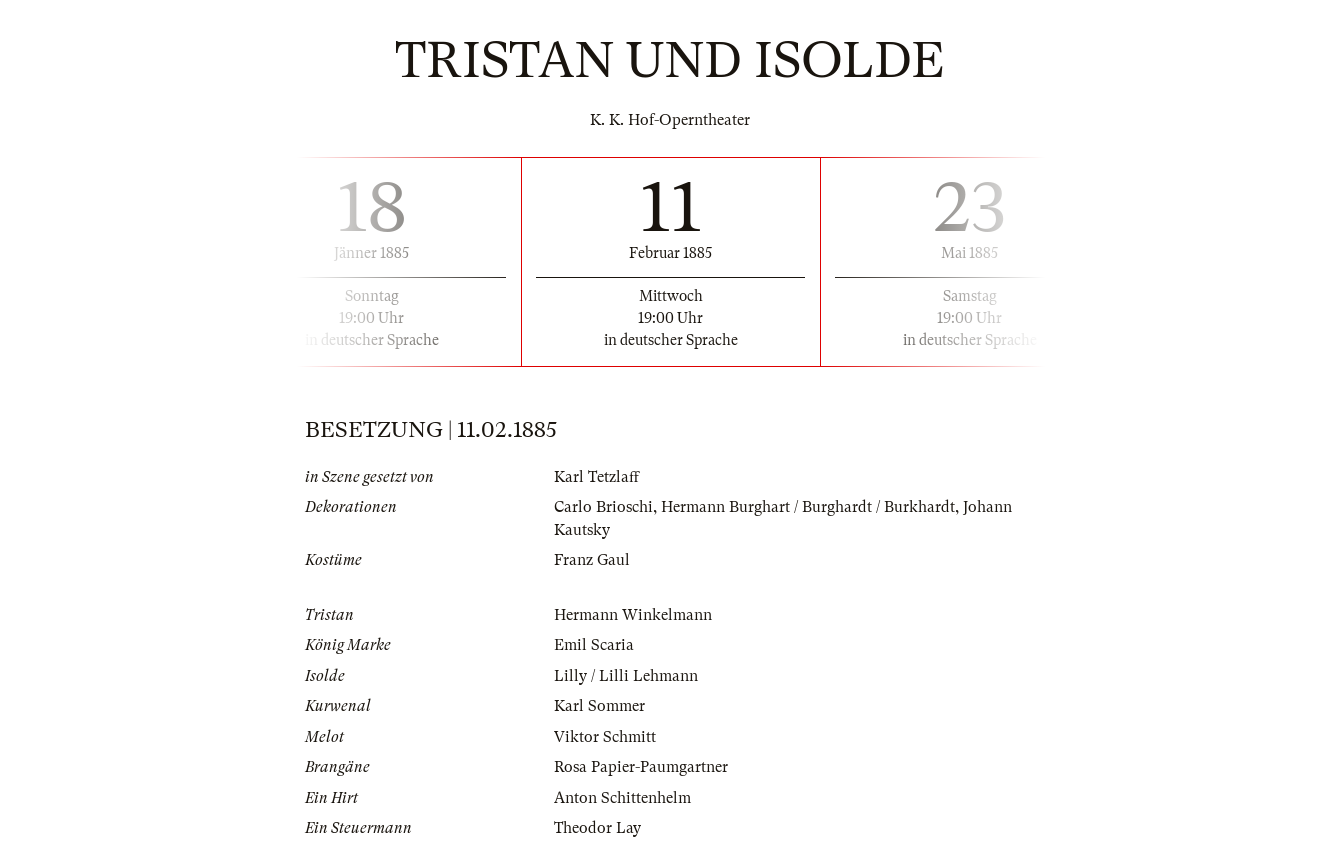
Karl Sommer (599, 706)
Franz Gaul (592, 560)
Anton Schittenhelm (622, 798)
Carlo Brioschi (603, 507)
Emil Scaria (594, 645)
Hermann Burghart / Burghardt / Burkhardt (808, 507)
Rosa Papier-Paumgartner (641, 767)
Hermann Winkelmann (633, 615)
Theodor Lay (597, 828)
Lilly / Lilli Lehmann (626, 676)
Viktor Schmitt (605, 737)
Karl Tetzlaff (596, 477)
